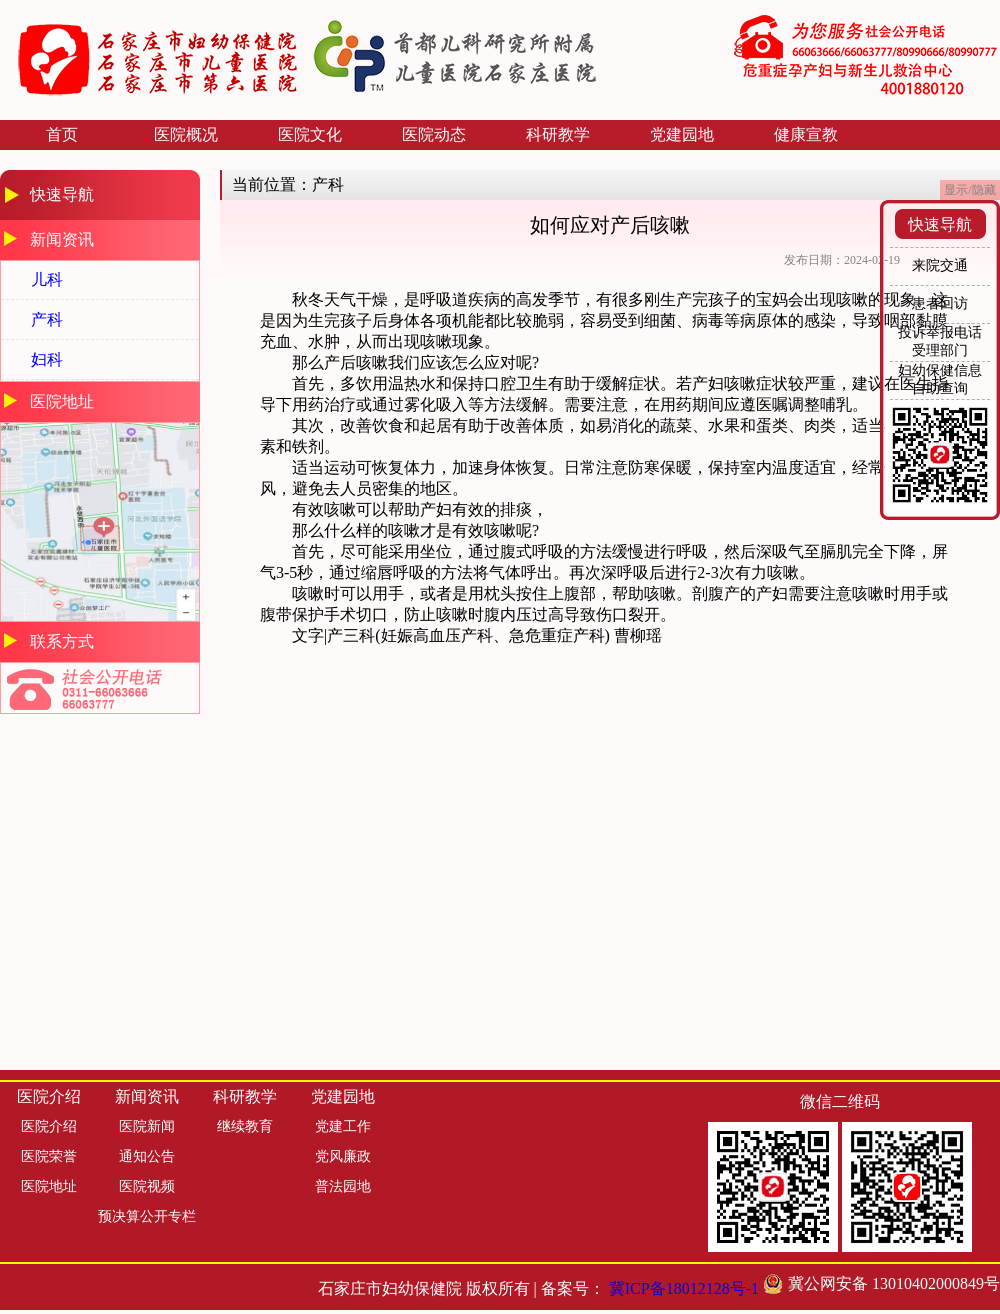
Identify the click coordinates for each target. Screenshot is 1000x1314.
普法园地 (343, 1186)
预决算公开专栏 (147, 1216)
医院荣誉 (49, 1156)
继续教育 (245, 1126)
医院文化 (310, 134)
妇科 (47, 359)
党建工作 (343, 1126)
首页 (62, 134)
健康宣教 (806, 134)
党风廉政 (343, 1156)
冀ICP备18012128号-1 (684, 1288)
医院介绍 (49, 1126)
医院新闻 (147, 1126)
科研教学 (558, 134)
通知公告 (147, 1156)
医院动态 (434, 134)
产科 (47, 319)
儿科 (47, 279)
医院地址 (49, 1186)
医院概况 (186, 134)
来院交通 (940, 265)
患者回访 (940, 303)
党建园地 (682, 134)
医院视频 (147, 1186)
